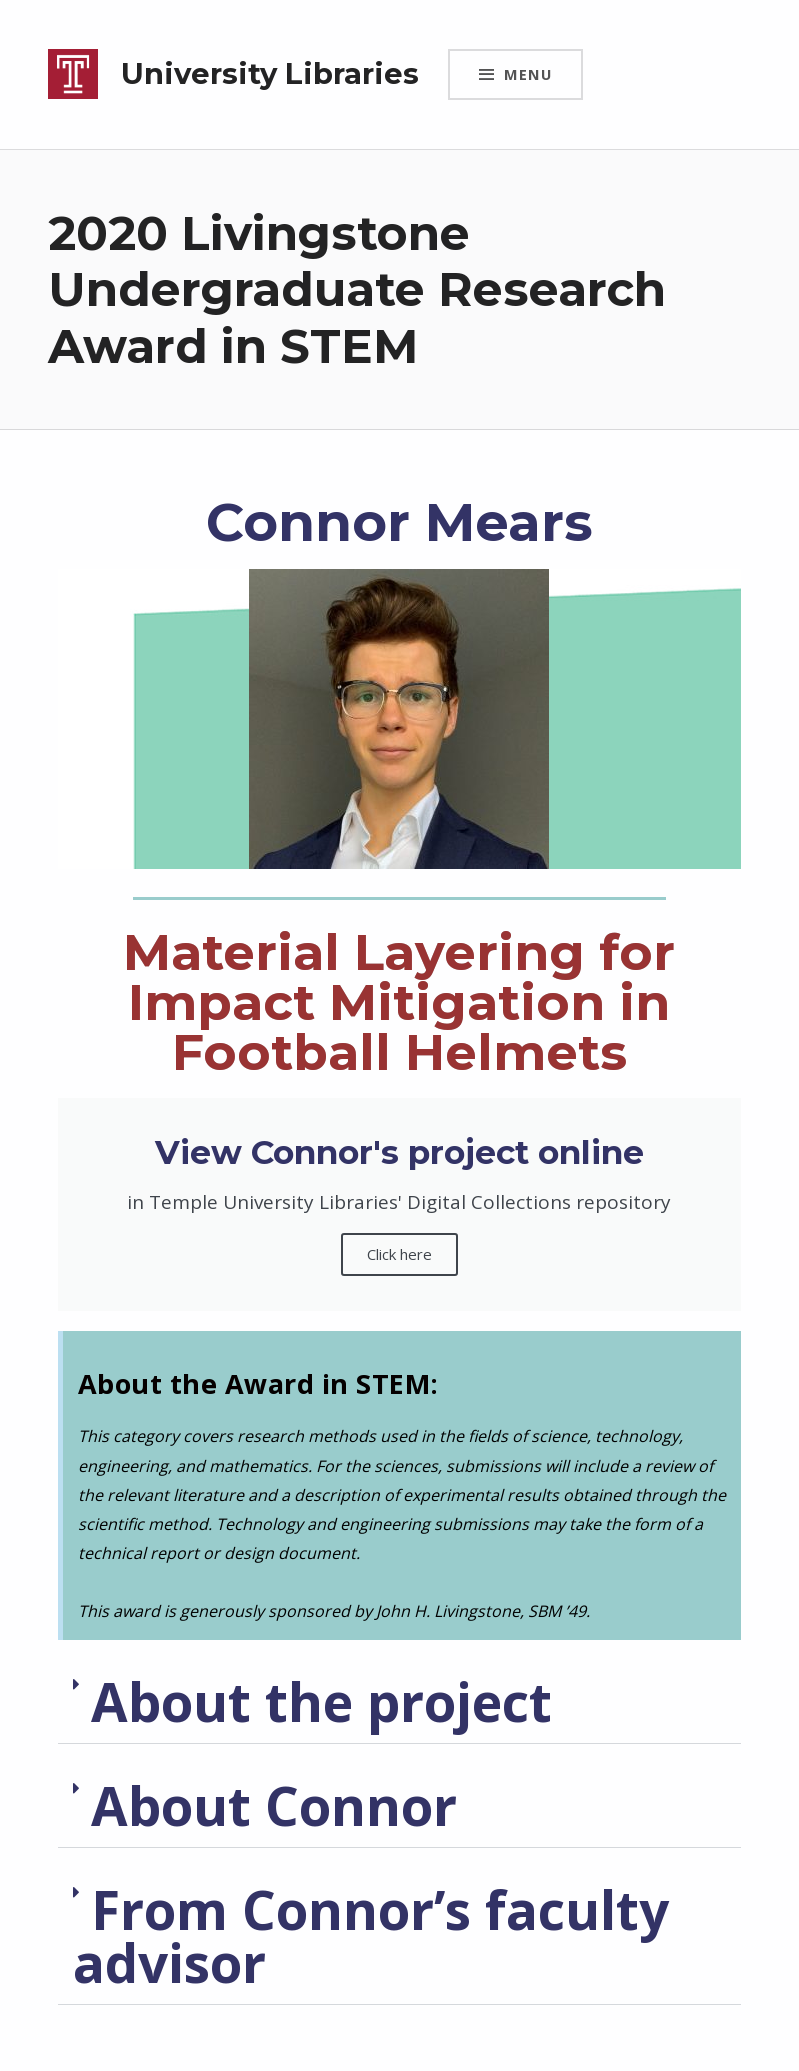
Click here (399, 1254)
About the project (321, 1701)
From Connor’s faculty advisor (371, 1936)
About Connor (274, 1805)
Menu (528, 74)
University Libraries (270, 73)
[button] (399, 1702)
